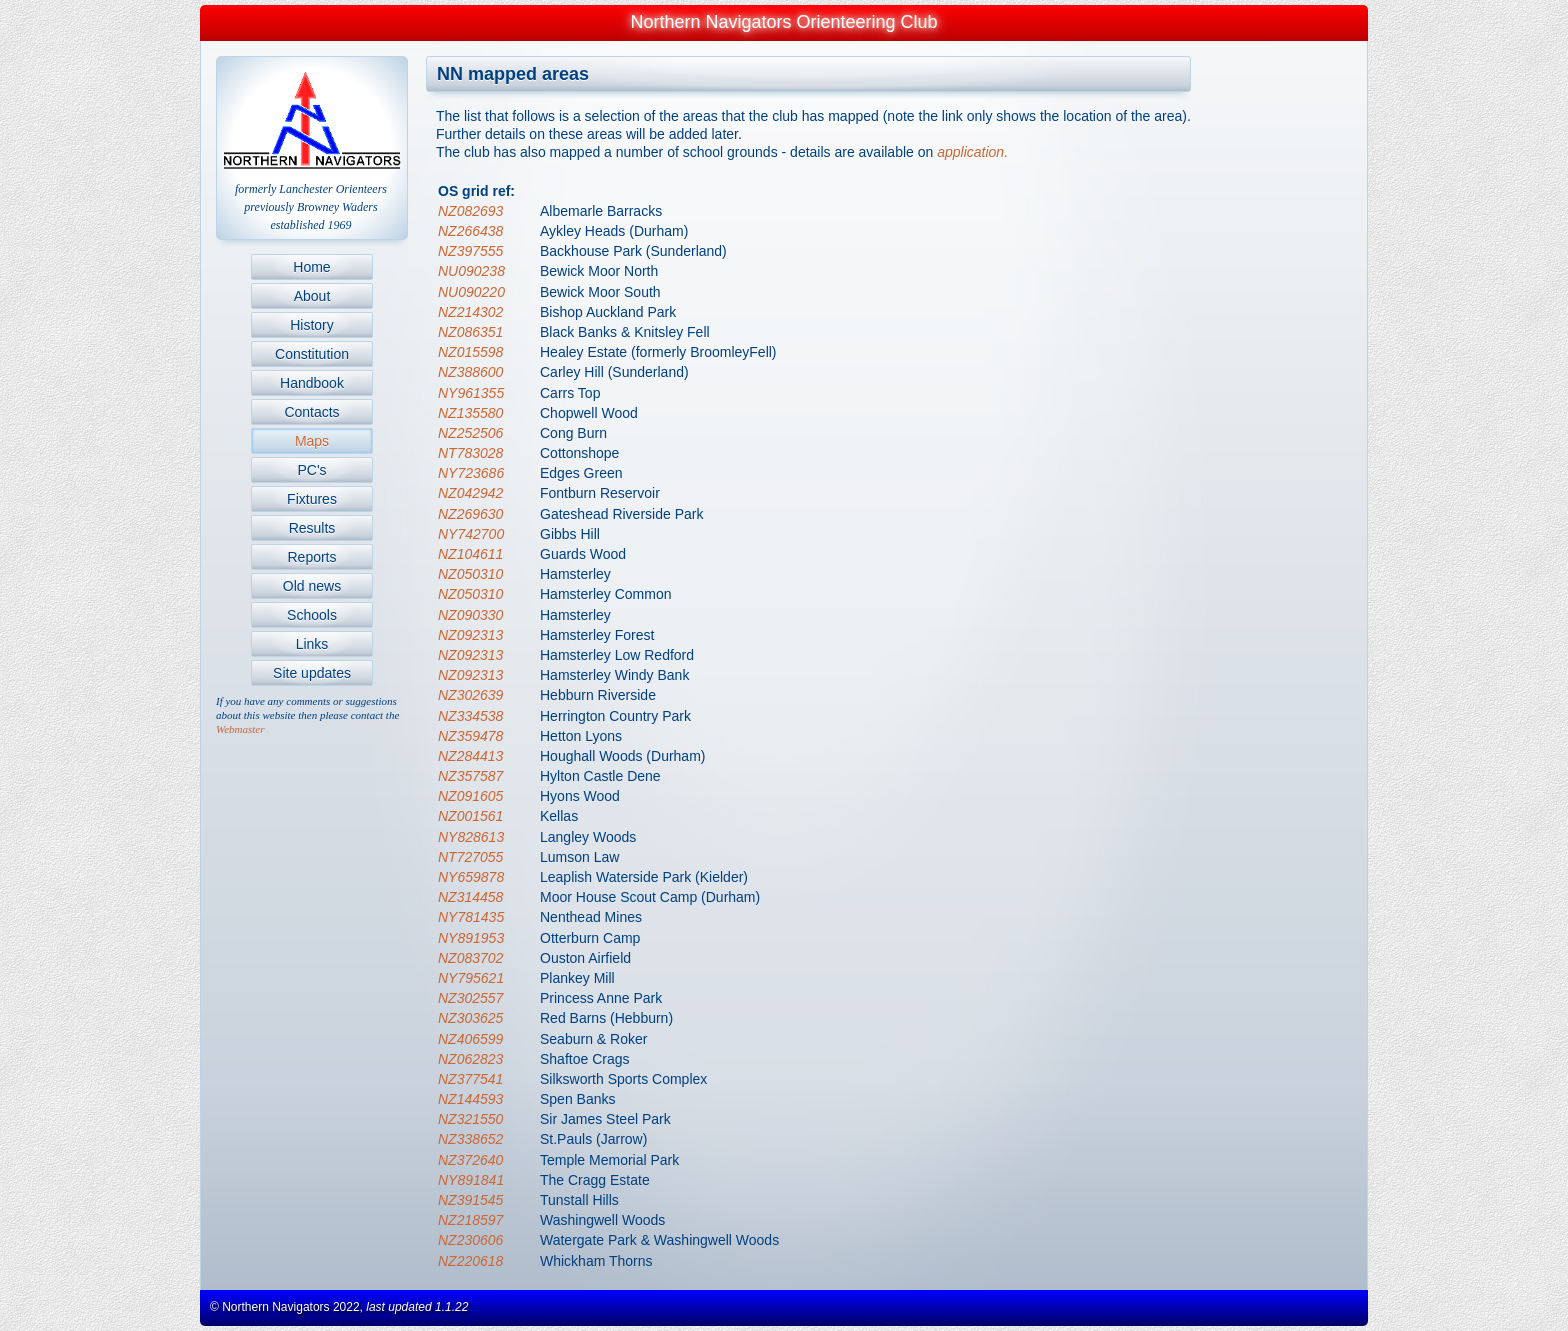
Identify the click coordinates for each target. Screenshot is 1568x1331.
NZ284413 (470, 756)
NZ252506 (470, 433)
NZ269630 (470, 514)
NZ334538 (470, 716)
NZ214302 (470, 312)
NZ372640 (470, 1160)
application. (972, 152)
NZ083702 (470, 958)
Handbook (312, 383)
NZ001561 (470, 816)
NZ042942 (470, 493)
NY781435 (471, 917)
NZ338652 (470, 1139)
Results (312, 528)
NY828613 (471, 837)
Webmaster (240, 729)
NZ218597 (470, 1220)
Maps (312, 441)
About (312, 296)
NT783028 (470, 453)
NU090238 (471, 271)
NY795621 (471, 978)
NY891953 (471, 938)
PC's (311, 470)
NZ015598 (470, 352)
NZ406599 (470, 1039)
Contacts (311, 412)
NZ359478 (470, 736)
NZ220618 (470, 1261)
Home (311, 267)
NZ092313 (470, 635)
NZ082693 (470, 211)
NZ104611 (470, 554)
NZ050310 (470, 574)
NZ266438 (470, 231)
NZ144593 (470, 1099)
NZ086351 (470, 332)
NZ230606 (470, 1240)
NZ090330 (470, 615)
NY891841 (471, 1180)
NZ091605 (470, 796)
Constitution (312, 354)
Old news (312, 586)
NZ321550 (470, 1119)
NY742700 (471, 534)
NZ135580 (470, 413)
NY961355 (471, 393)
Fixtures (312, 499)
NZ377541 (470, 1079)
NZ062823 (470, 1059)
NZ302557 (470, 998)
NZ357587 (470, 776)
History (312, 325)
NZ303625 (470, 1018)
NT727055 (470, 857)
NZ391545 (470, 1200)
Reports (311, 557)
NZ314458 (470, 897)
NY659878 (471, 877)
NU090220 (471, 292)
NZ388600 (470, 372)
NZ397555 (470, 251)
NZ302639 (470, 695)
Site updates (312, 673)
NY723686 (471, 473)
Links (312, 644)
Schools (312, 615)
